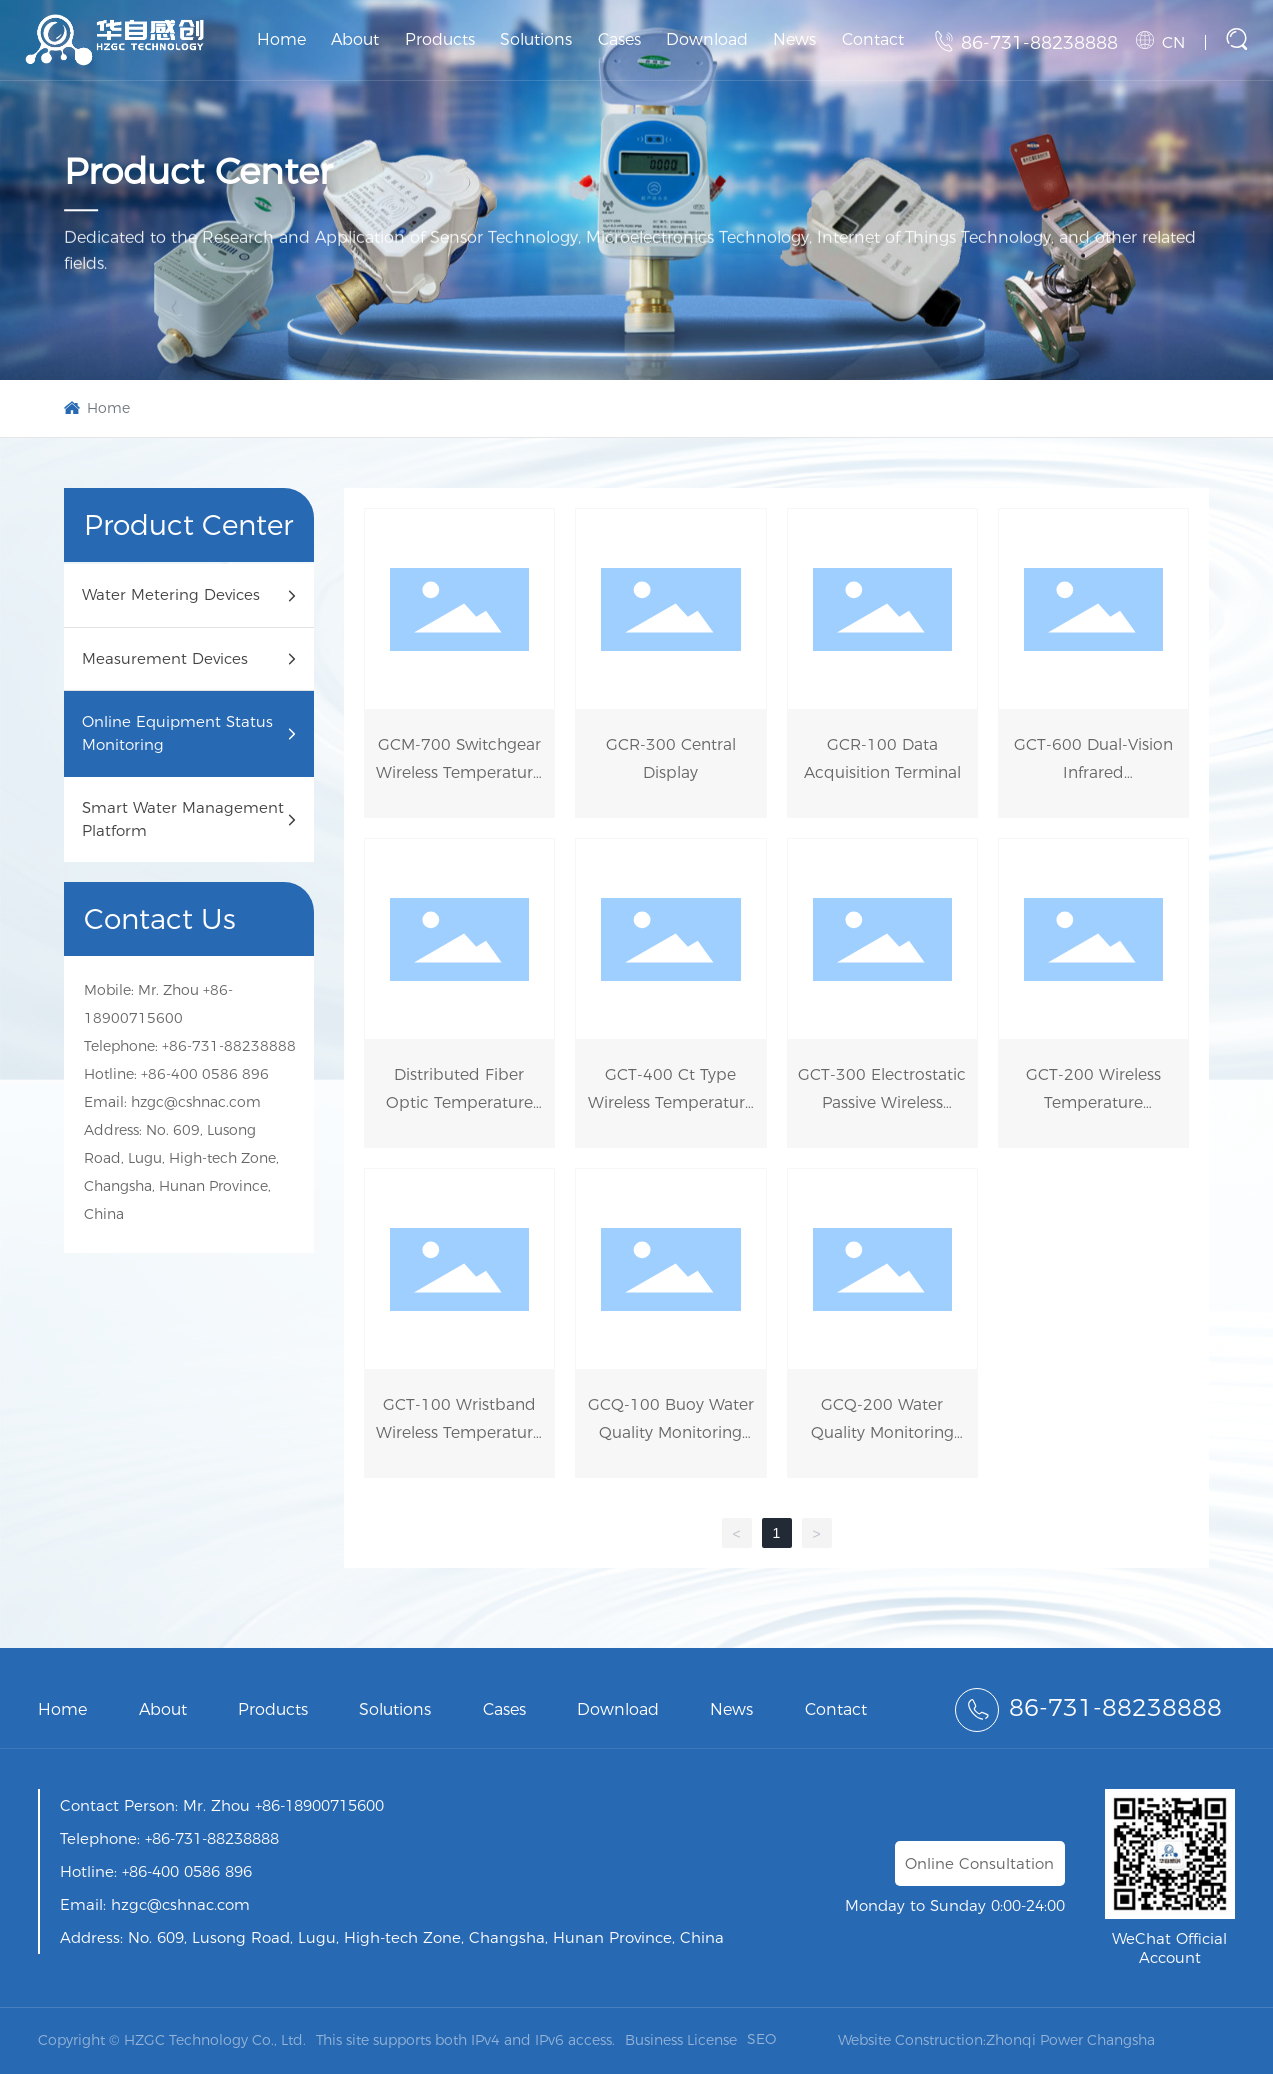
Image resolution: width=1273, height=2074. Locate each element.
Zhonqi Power (1034, 2040)
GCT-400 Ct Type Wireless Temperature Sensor (671, 1102)
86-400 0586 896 (208, 1074)
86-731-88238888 (1039, 43)
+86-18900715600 (317, 1805)
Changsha (1121, 2040)
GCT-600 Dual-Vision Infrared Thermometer (1093, 772)
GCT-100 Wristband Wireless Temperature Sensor (459, 1432)
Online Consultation (979, 1863)
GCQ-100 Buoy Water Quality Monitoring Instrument (671, 1432)
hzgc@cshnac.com (196, 1102)
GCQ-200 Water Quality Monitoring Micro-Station (882, 1432)
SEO (761, 2039)
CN (1173, 42)
